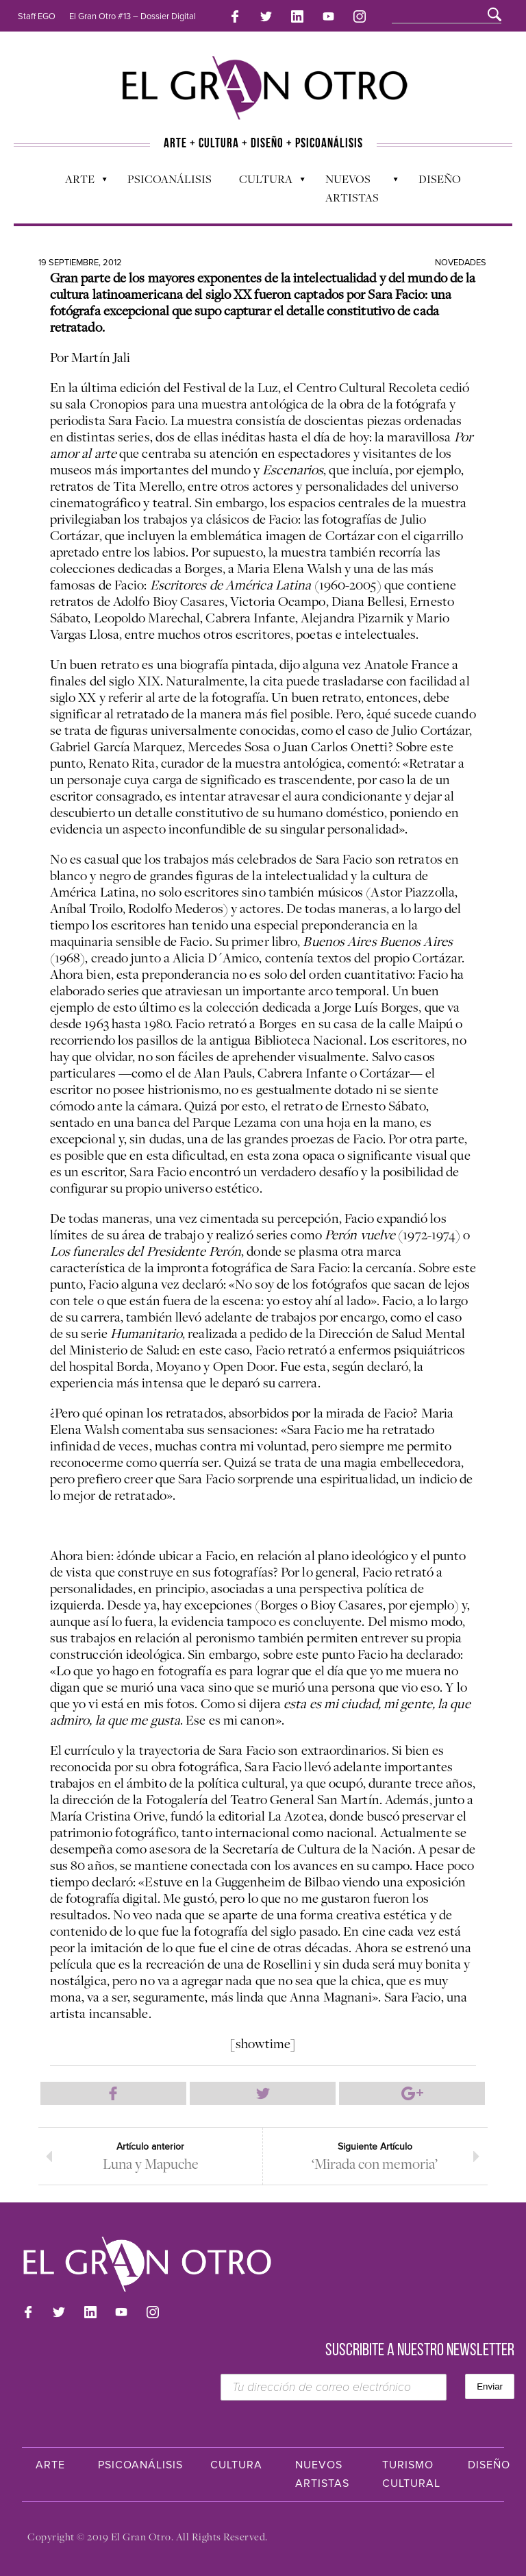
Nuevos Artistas (355, 188)
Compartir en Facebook (113, 2093)
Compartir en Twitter (263, 2093)
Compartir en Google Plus (412, 2093)
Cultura (265, 182)
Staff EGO (36, 16)
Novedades (460, 262)
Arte (79, 182)
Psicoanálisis (169, 178)
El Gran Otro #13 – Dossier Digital (132, 16)
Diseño (439, 178)
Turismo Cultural (411, 2474)
